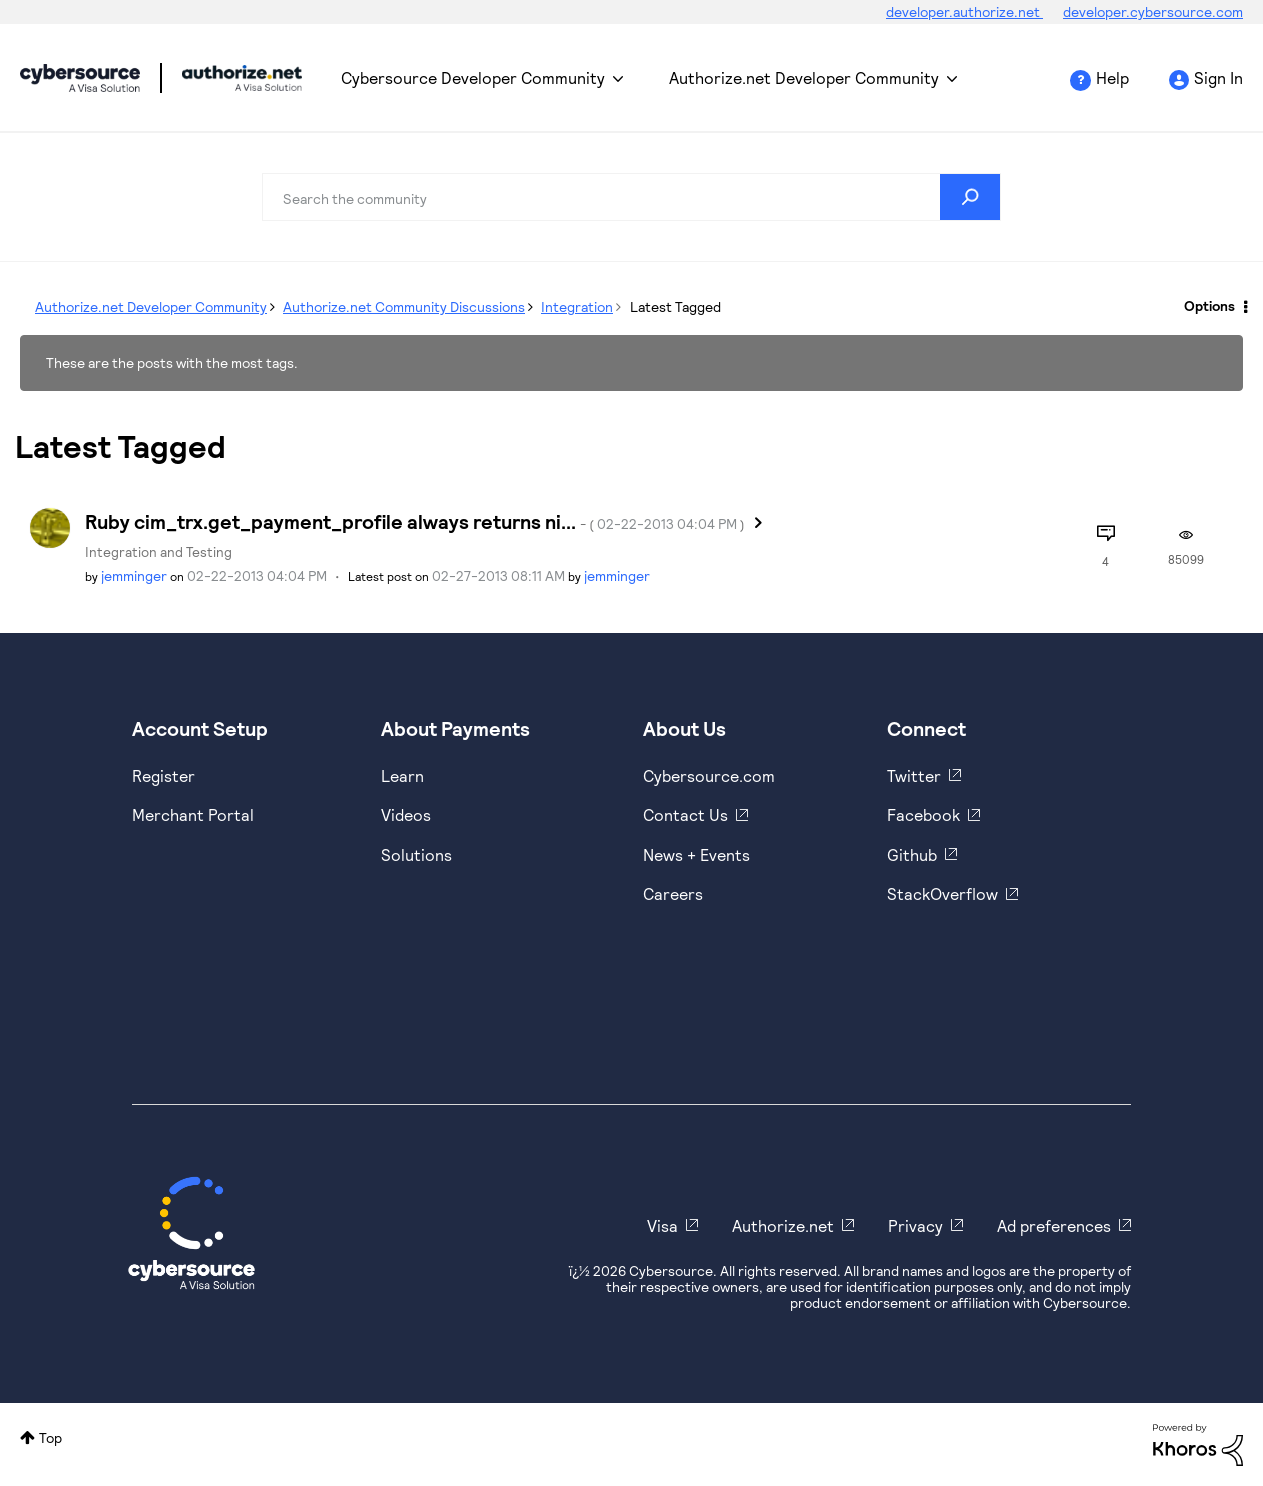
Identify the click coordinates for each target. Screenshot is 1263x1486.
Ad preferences (1054, 1225)
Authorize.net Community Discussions (404, 306)
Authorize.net (783, 1225)
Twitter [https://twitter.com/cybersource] (914, 775)
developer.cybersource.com (1153, 11)
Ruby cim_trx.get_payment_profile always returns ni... (415, 521)
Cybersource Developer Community (80, 78)
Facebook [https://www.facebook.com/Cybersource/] (923, 814)
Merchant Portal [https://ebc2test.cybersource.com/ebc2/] (193, 814)
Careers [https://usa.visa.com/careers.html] (673, 893)
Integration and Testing (158, 551)
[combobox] (632, 197)
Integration (577, 306)
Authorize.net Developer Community (804, 77)
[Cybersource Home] (191, 1233)
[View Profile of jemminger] (134, 575)
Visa (662, 1225)
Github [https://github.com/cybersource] (912, 854)
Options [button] (1209, 305)
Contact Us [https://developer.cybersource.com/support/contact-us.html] (685, 814)
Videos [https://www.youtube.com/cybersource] (406, 814)
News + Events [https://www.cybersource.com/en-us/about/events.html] (696, 854)
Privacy (915, 1225)
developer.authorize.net (964, 11)
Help (1112, 77)
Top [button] (50, 1437)
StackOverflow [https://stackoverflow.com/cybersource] (942, 893)
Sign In (1218, 77)
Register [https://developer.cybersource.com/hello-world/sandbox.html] (163, 775)
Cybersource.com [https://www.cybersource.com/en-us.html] (709, 775)
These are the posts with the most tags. (172, 362)
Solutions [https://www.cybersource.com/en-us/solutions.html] (416, 854)
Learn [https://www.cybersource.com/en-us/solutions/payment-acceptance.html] (402, 775)
